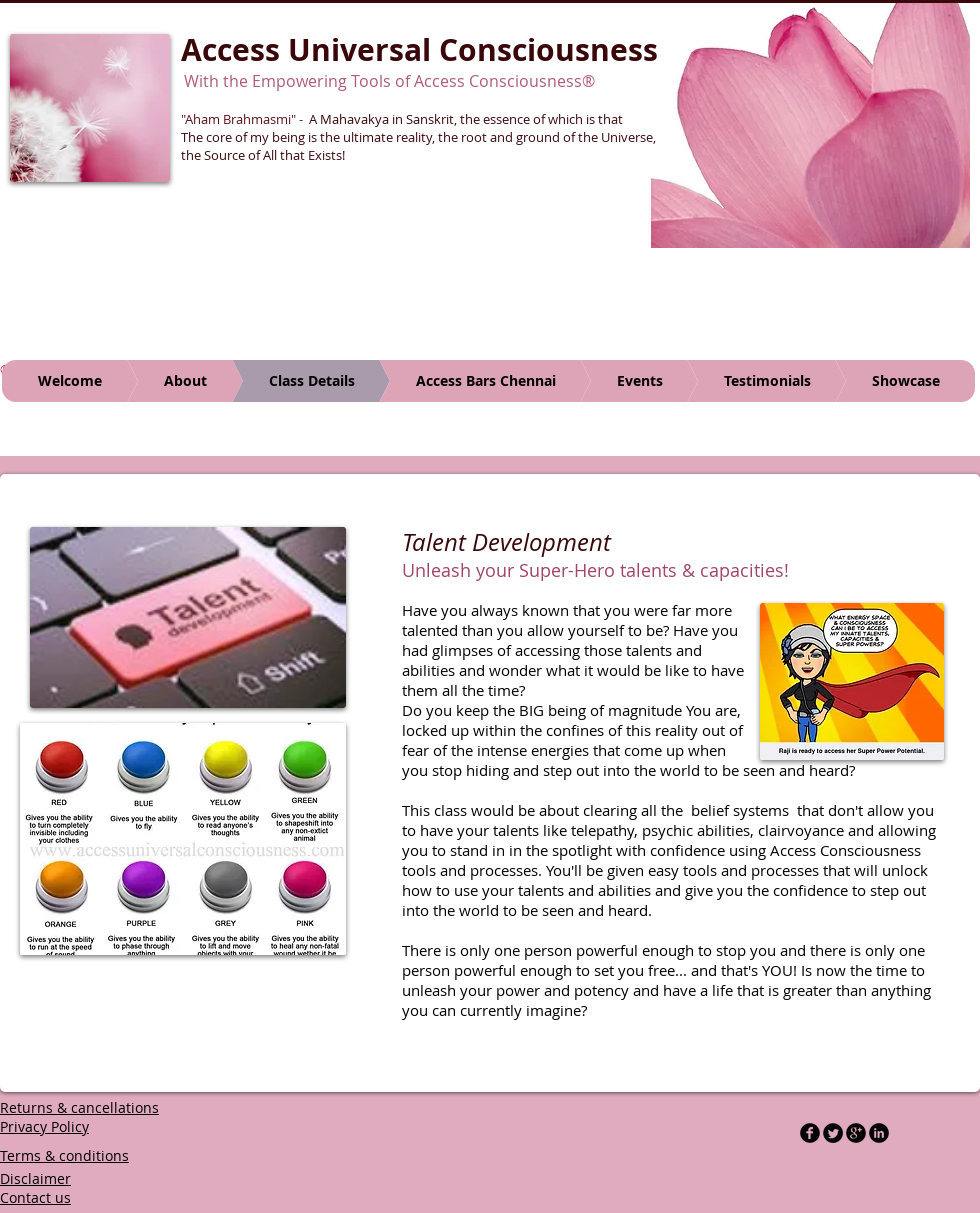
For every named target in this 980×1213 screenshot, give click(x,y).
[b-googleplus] (856, 1133)
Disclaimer (35, 1178)
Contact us (35, 1197)
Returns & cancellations (79, 1107)
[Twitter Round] (833, 1133)
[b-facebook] (810, 1133)
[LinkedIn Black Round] (879, 1133)
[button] (810, 124)
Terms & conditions (64, 1155)
